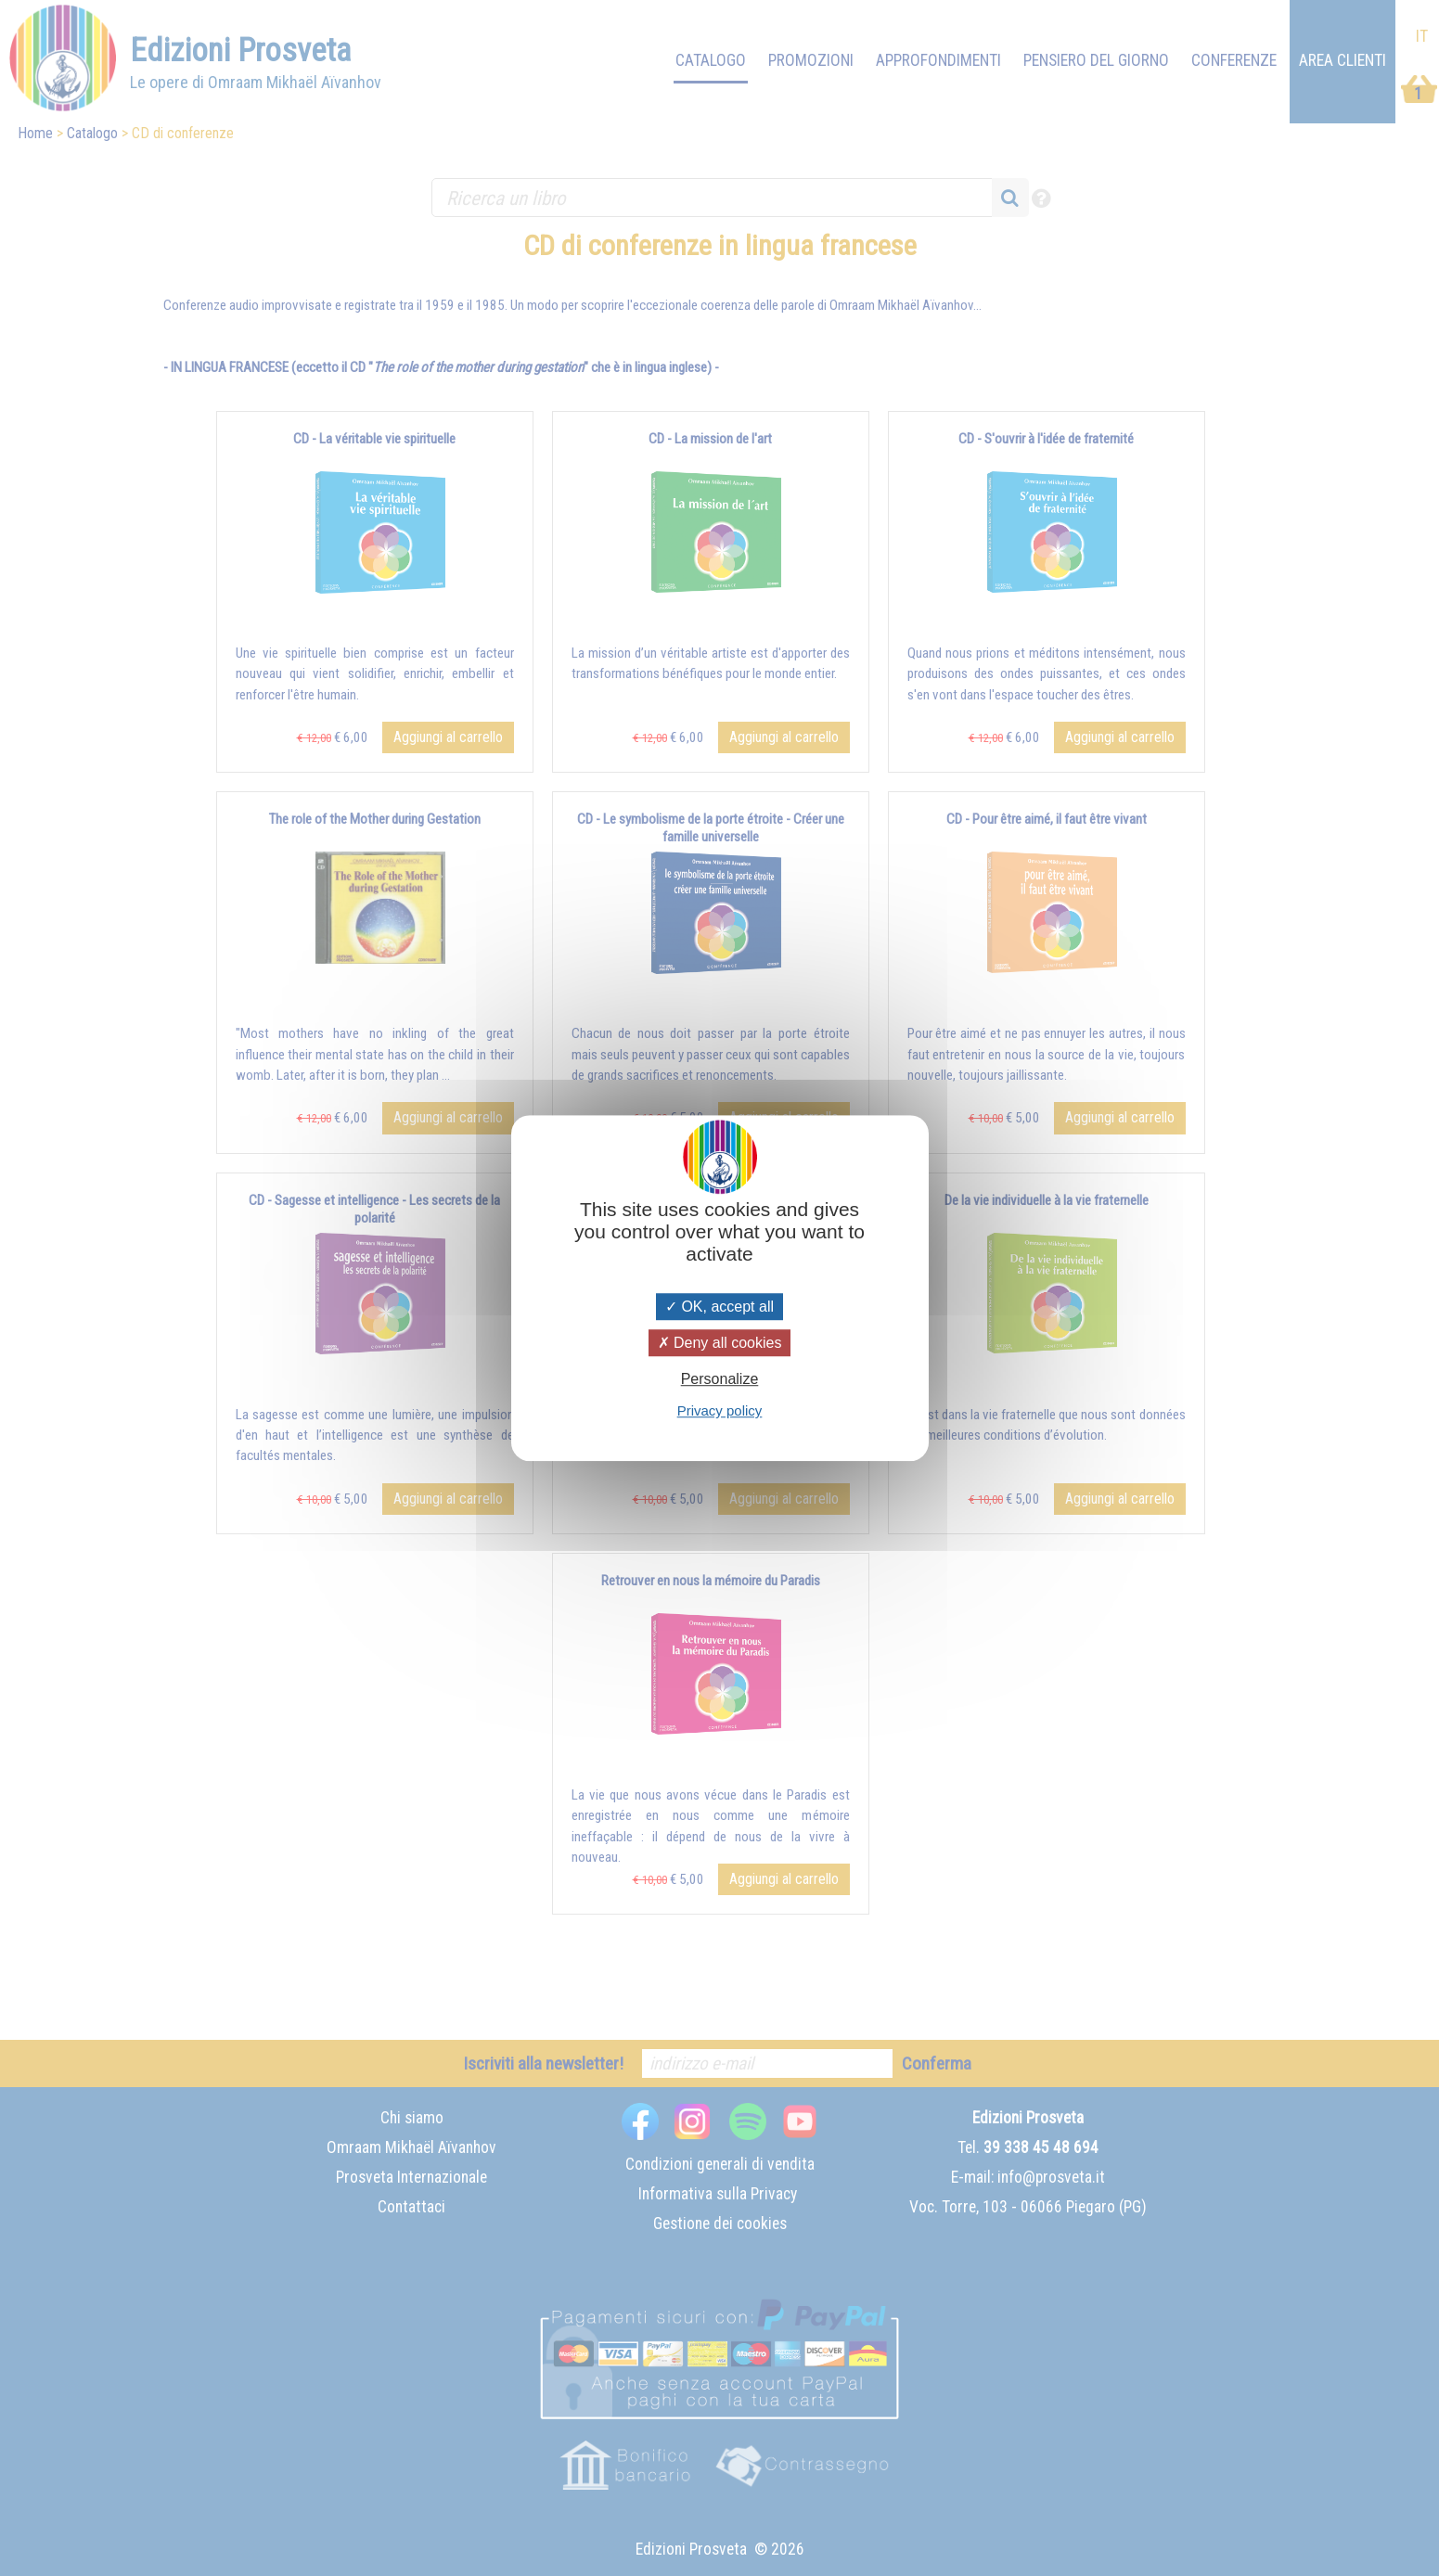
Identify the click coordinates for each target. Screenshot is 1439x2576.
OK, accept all (719, 1306)
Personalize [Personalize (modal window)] (720, 1379)
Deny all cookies (720, 1343)
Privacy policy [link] (720, 1410)
